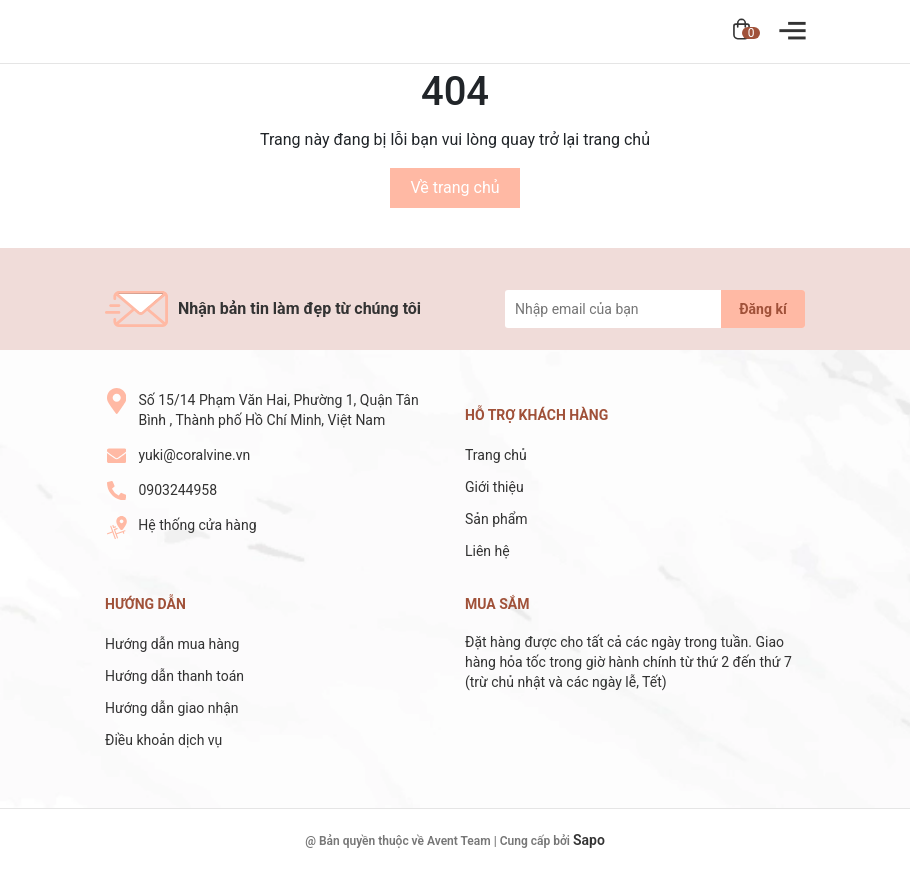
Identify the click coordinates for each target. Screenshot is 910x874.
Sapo (589, 840)
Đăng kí (762, 309)
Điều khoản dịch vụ (163, 740)
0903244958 (177, 490)
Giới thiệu (494, 487)
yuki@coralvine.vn (194, 455)
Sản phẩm (496, 519)
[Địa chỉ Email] (655, 309)
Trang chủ (496, 455)
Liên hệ (487, 551)
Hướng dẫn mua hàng (172, 644)
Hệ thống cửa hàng (197, 525)
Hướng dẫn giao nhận (172, 708)
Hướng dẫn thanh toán (174, 676)
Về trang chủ (454, 187)
